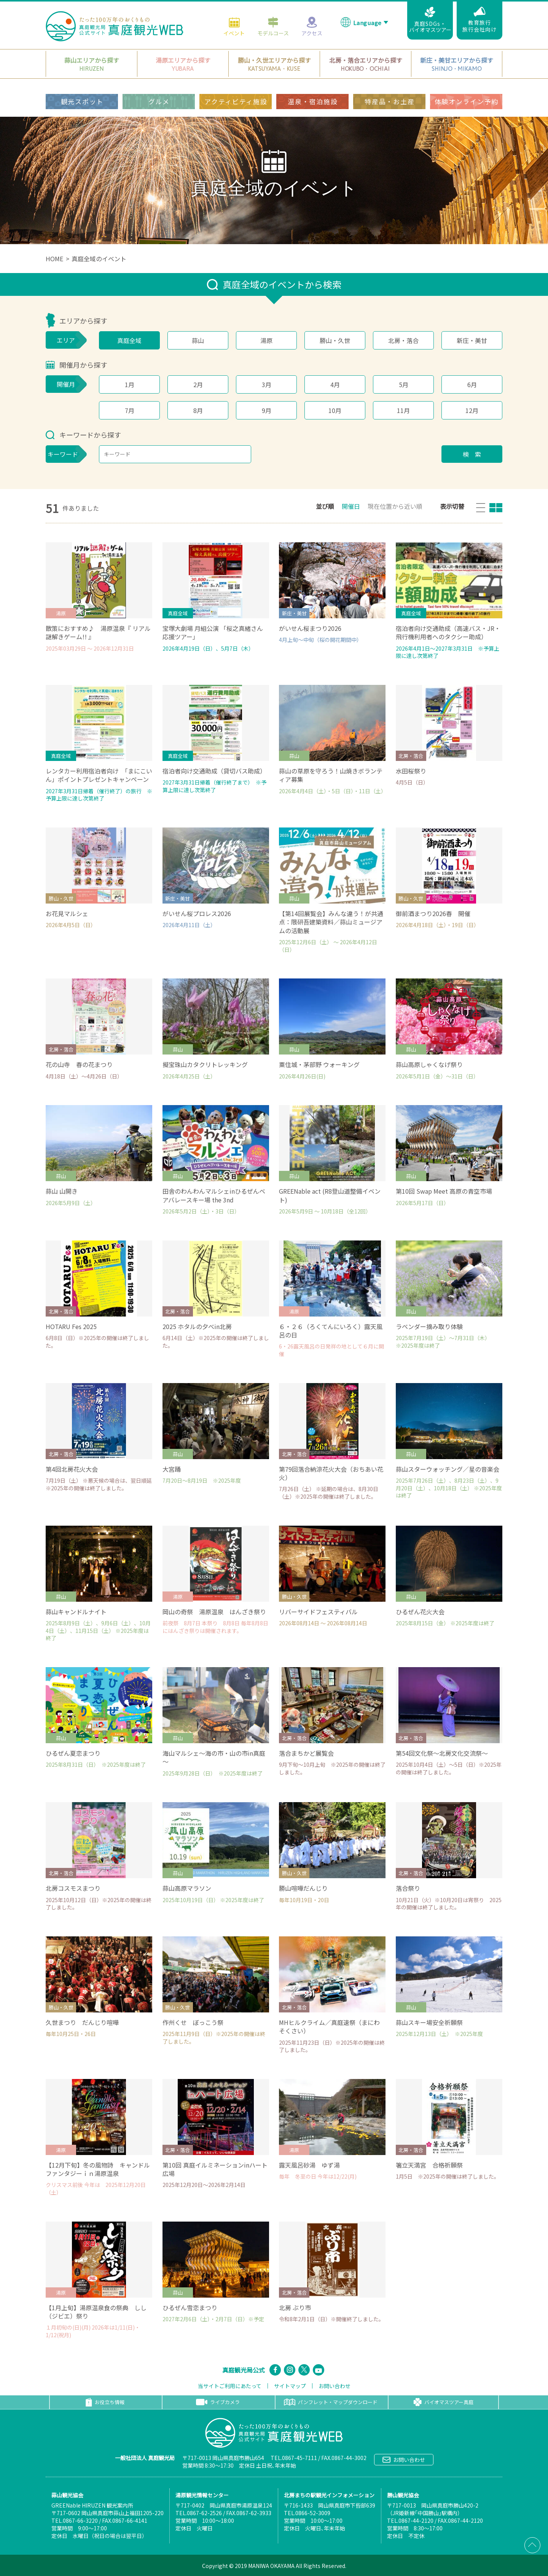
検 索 (472, 454)
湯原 (266, 340)
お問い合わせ (334, 2386)
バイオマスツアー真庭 (443, 2402)
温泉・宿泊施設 (313, 100)
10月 (334, 410)
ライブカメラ (218, 2402)
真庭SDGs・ (430, 19)
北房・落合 (403, 340)
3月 (266, 384)
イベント (234, 25)
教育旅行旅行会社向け (479, 19)
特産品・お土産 (389, 100)
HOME (54, 258)
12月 (471, 410)
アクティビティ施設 (235, 100)
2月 (198, 384)
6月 (472, 384)
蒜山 (198, 340)
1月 (129, 384)
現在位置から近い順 (395, 506)
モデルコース (273, 25)
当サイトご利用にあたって (229, 2386)
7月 (129, 410)
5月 (403, 384)
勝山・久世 (335, 340)
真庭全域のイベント (99, 258)
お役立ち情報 (105, 2402)
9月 (266, 410)
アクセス (311, 25)
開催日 (351, 506)
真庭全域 (129, 340)
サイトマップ (290, 2386)
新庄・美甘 (472, 340)
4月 (335, 384)
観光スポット (82, 100)
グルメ (159, 100)
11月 (403, 410)
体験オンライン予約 (467, 100)
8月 (198, 410)
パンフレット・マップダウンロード (331, 2402)
